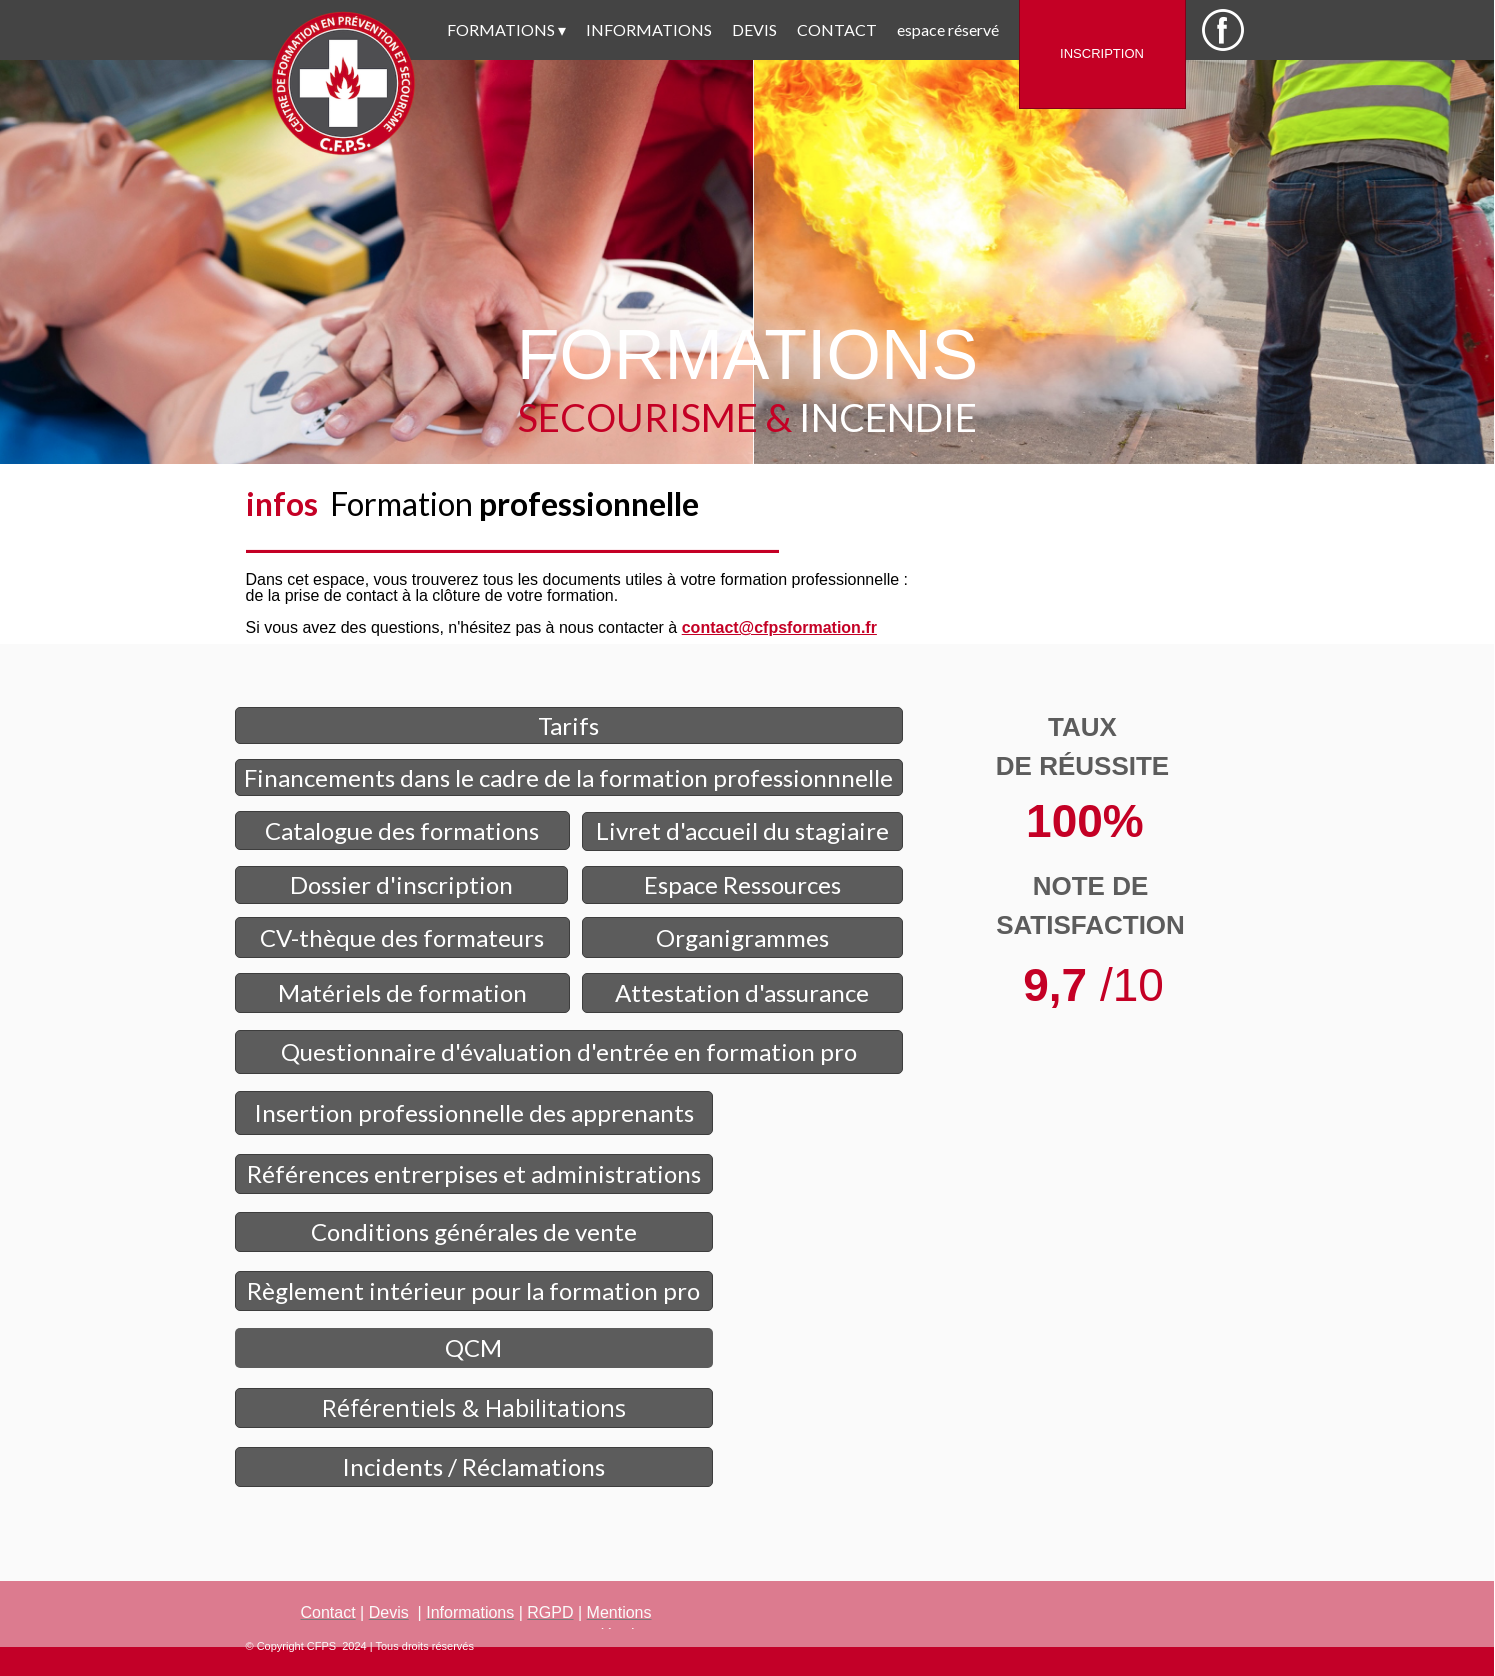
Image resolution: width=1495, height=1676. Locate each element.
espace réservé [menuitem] (948, 29)
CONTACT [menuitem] (837, 29)
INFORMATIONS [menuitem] (649, 29)
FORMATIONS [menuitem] (506, 30)
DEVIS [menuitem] (754, 29)
